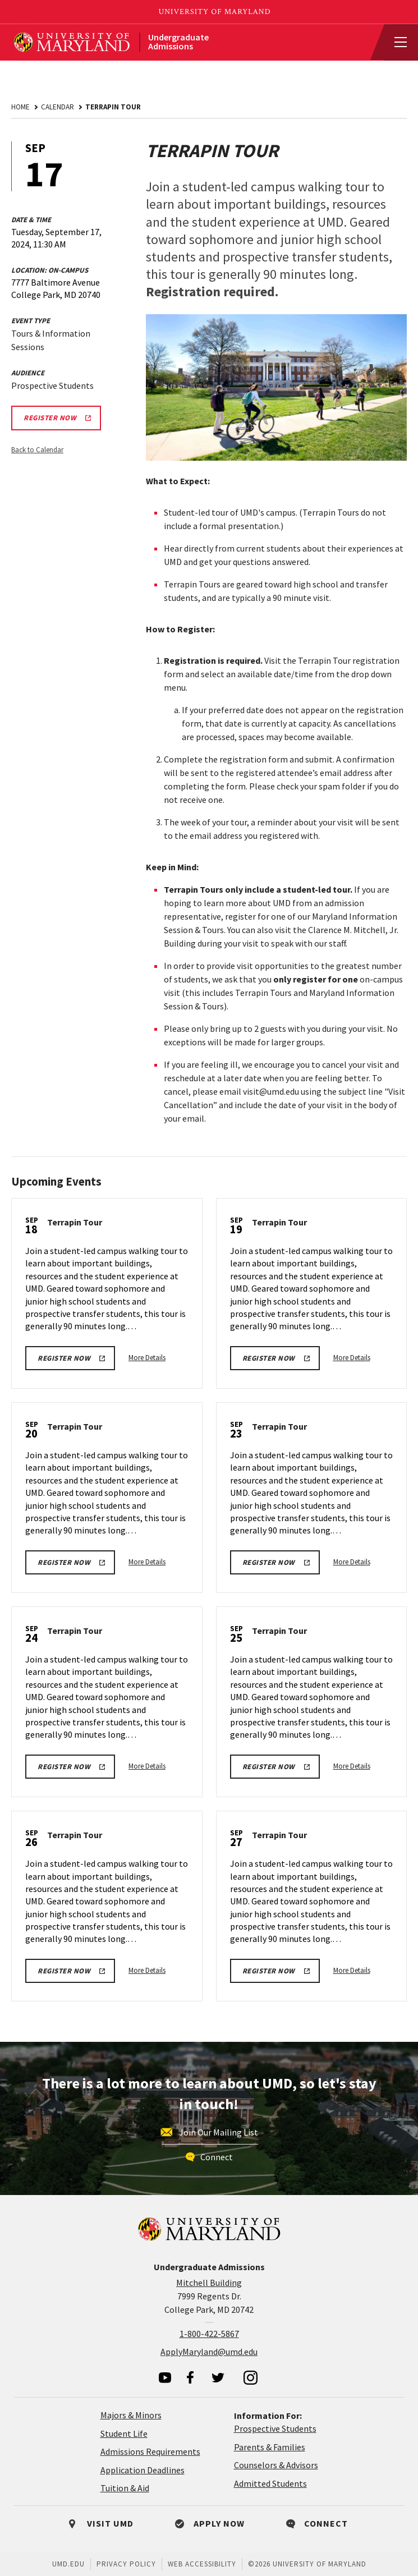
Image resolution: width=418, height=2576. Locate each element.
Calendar (57, 107)
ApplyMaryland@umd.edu (209, 2351)
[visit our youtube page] (165, 2377)
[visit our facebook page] (190, 2377)
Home (20, 107)
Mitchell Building (209, 2282)
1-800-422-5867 (209, 2333)
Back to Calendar (37, 449)
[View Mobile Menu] (395, 42)
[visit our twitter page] (218, 2377)
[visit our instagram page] (250, 2377)
